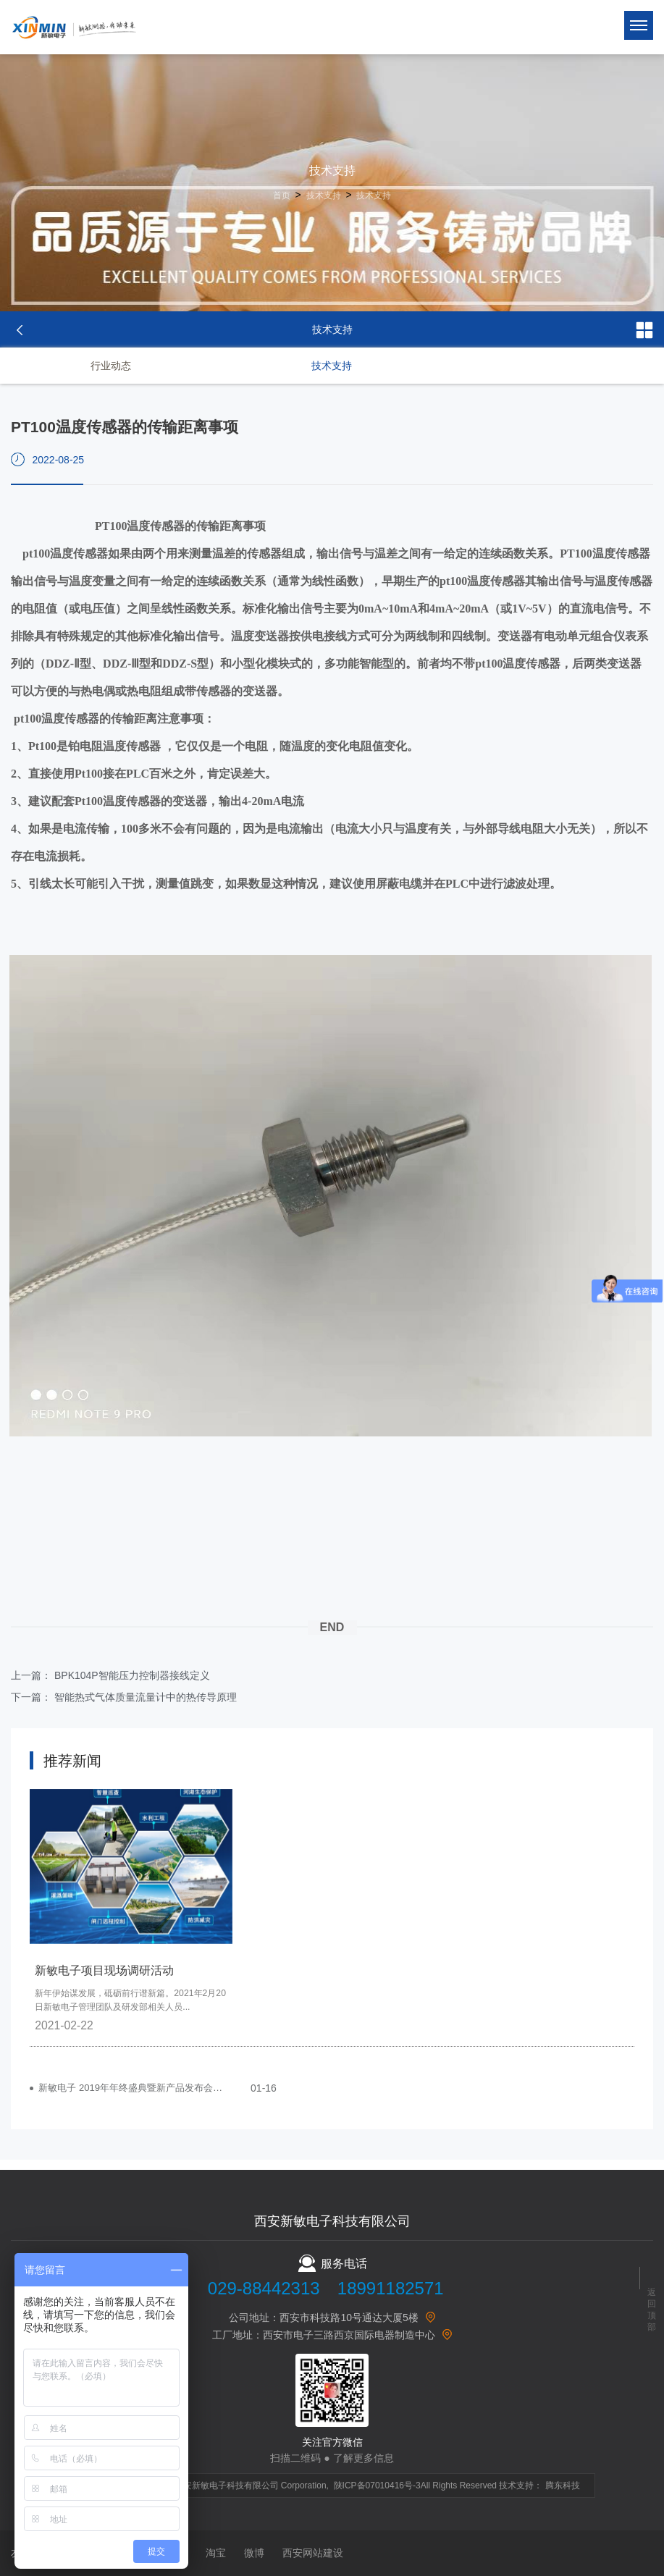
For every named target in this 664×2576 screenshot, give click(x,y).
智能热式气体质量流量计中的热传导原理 (145, 1697)
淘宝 (216, 2553)
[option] (131, 1918)
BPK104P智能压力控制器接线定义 (132, 1675)
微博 (254, 2553)
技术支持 (323, 195)
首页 (281, 195)
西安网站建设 (312, 2553)
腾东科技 (562, 2485)
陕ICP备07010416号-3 (377, 2485)
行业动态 (111, 365)
